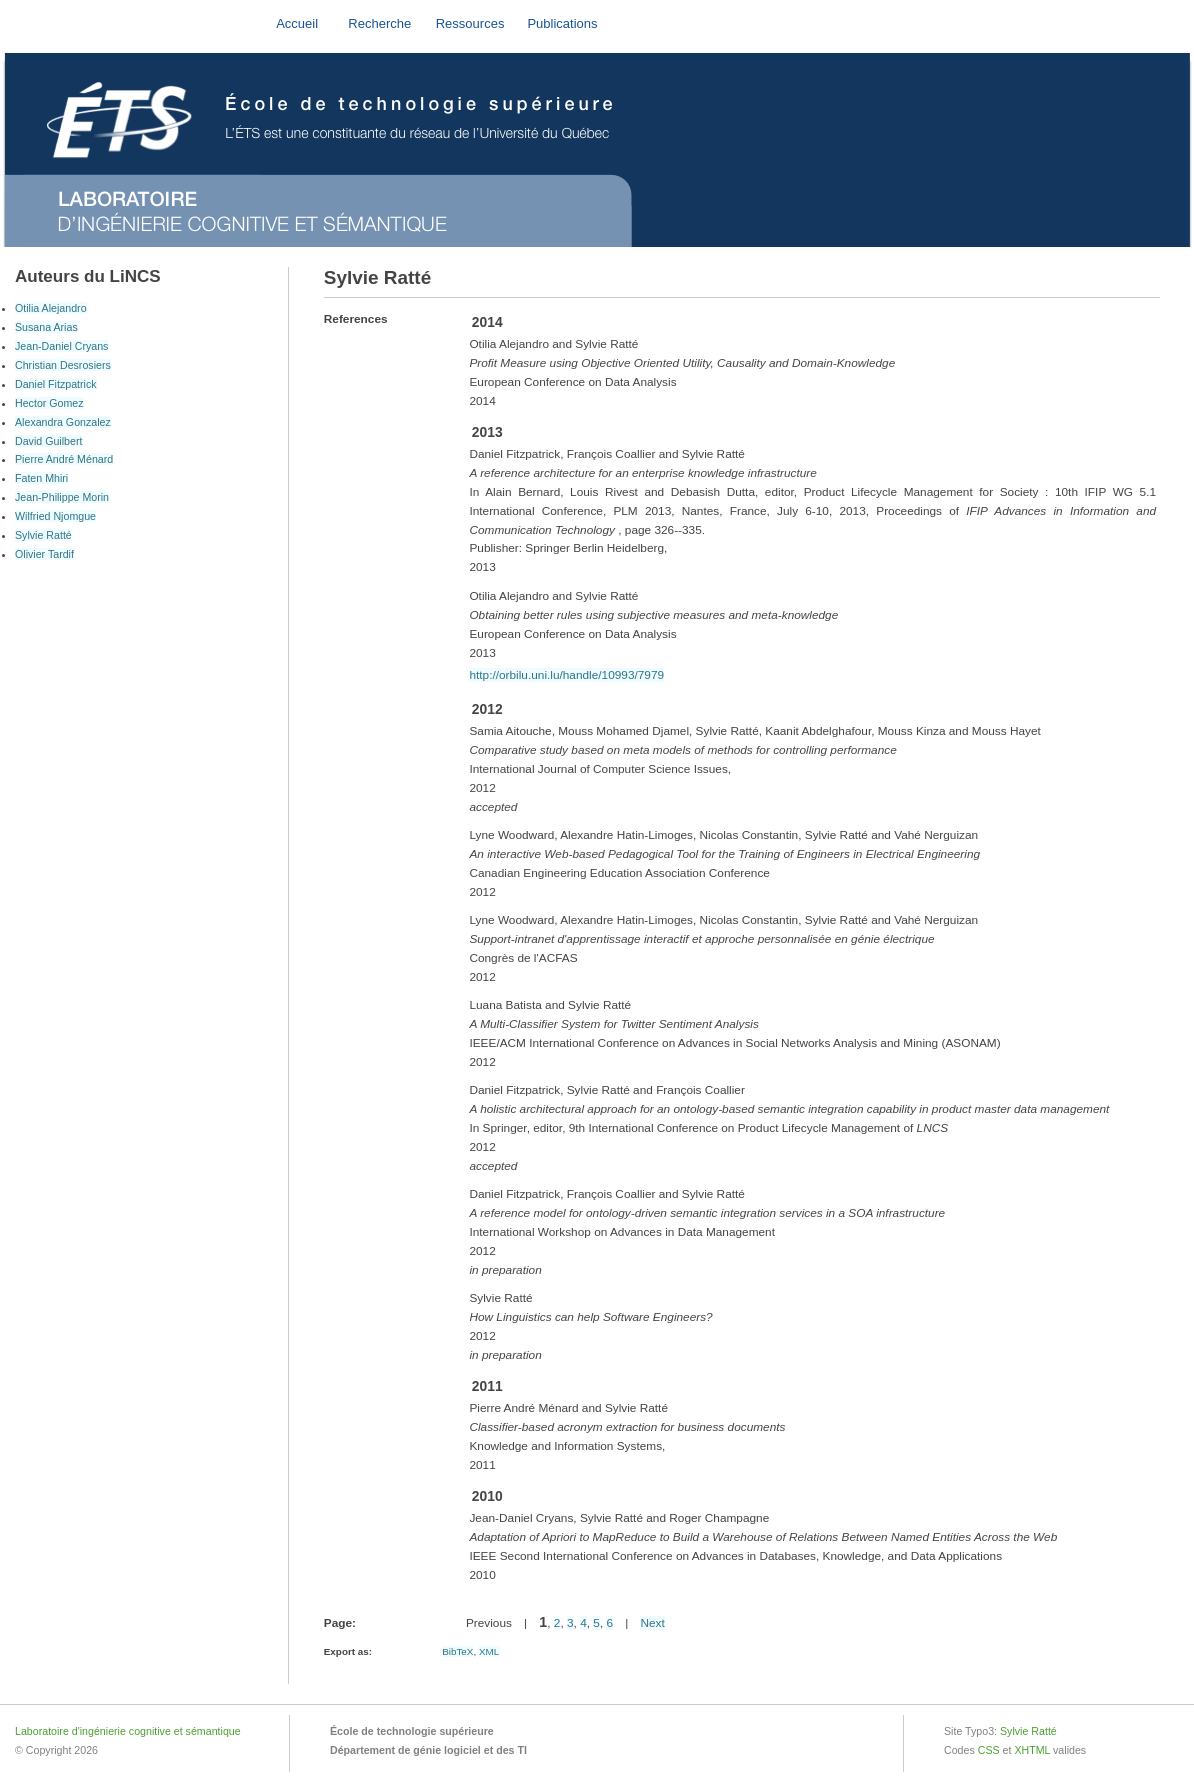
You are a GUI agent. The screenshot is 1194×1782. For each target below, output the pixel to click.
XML (489, 1651)
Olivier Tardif (44, 554)
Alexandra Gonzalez (63, 422)
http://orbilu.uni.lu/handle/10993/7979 (566, 675)
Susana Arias (46, 327)
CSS (989, 1750)
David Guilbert (48, 441)
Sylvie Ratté (43, 535)
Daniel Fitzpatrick (56, 384)
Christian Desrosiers (63, 365)
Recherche (379, 23)
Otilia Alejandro (51, 308)
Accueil (297, 23)
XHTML (1032, 1750)
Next (652, 1623)
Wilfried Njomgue (55, 516)
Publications (562, 23)
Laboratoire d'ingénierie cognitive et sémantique (128, 1731)
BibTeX (457, 1651)
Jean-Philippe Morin (62, 497)
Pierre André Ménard (64, 459)
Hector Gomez (49, 403)
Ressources (470, 23)
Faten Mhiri (41, 478)
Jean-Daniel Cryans (61, 346)
